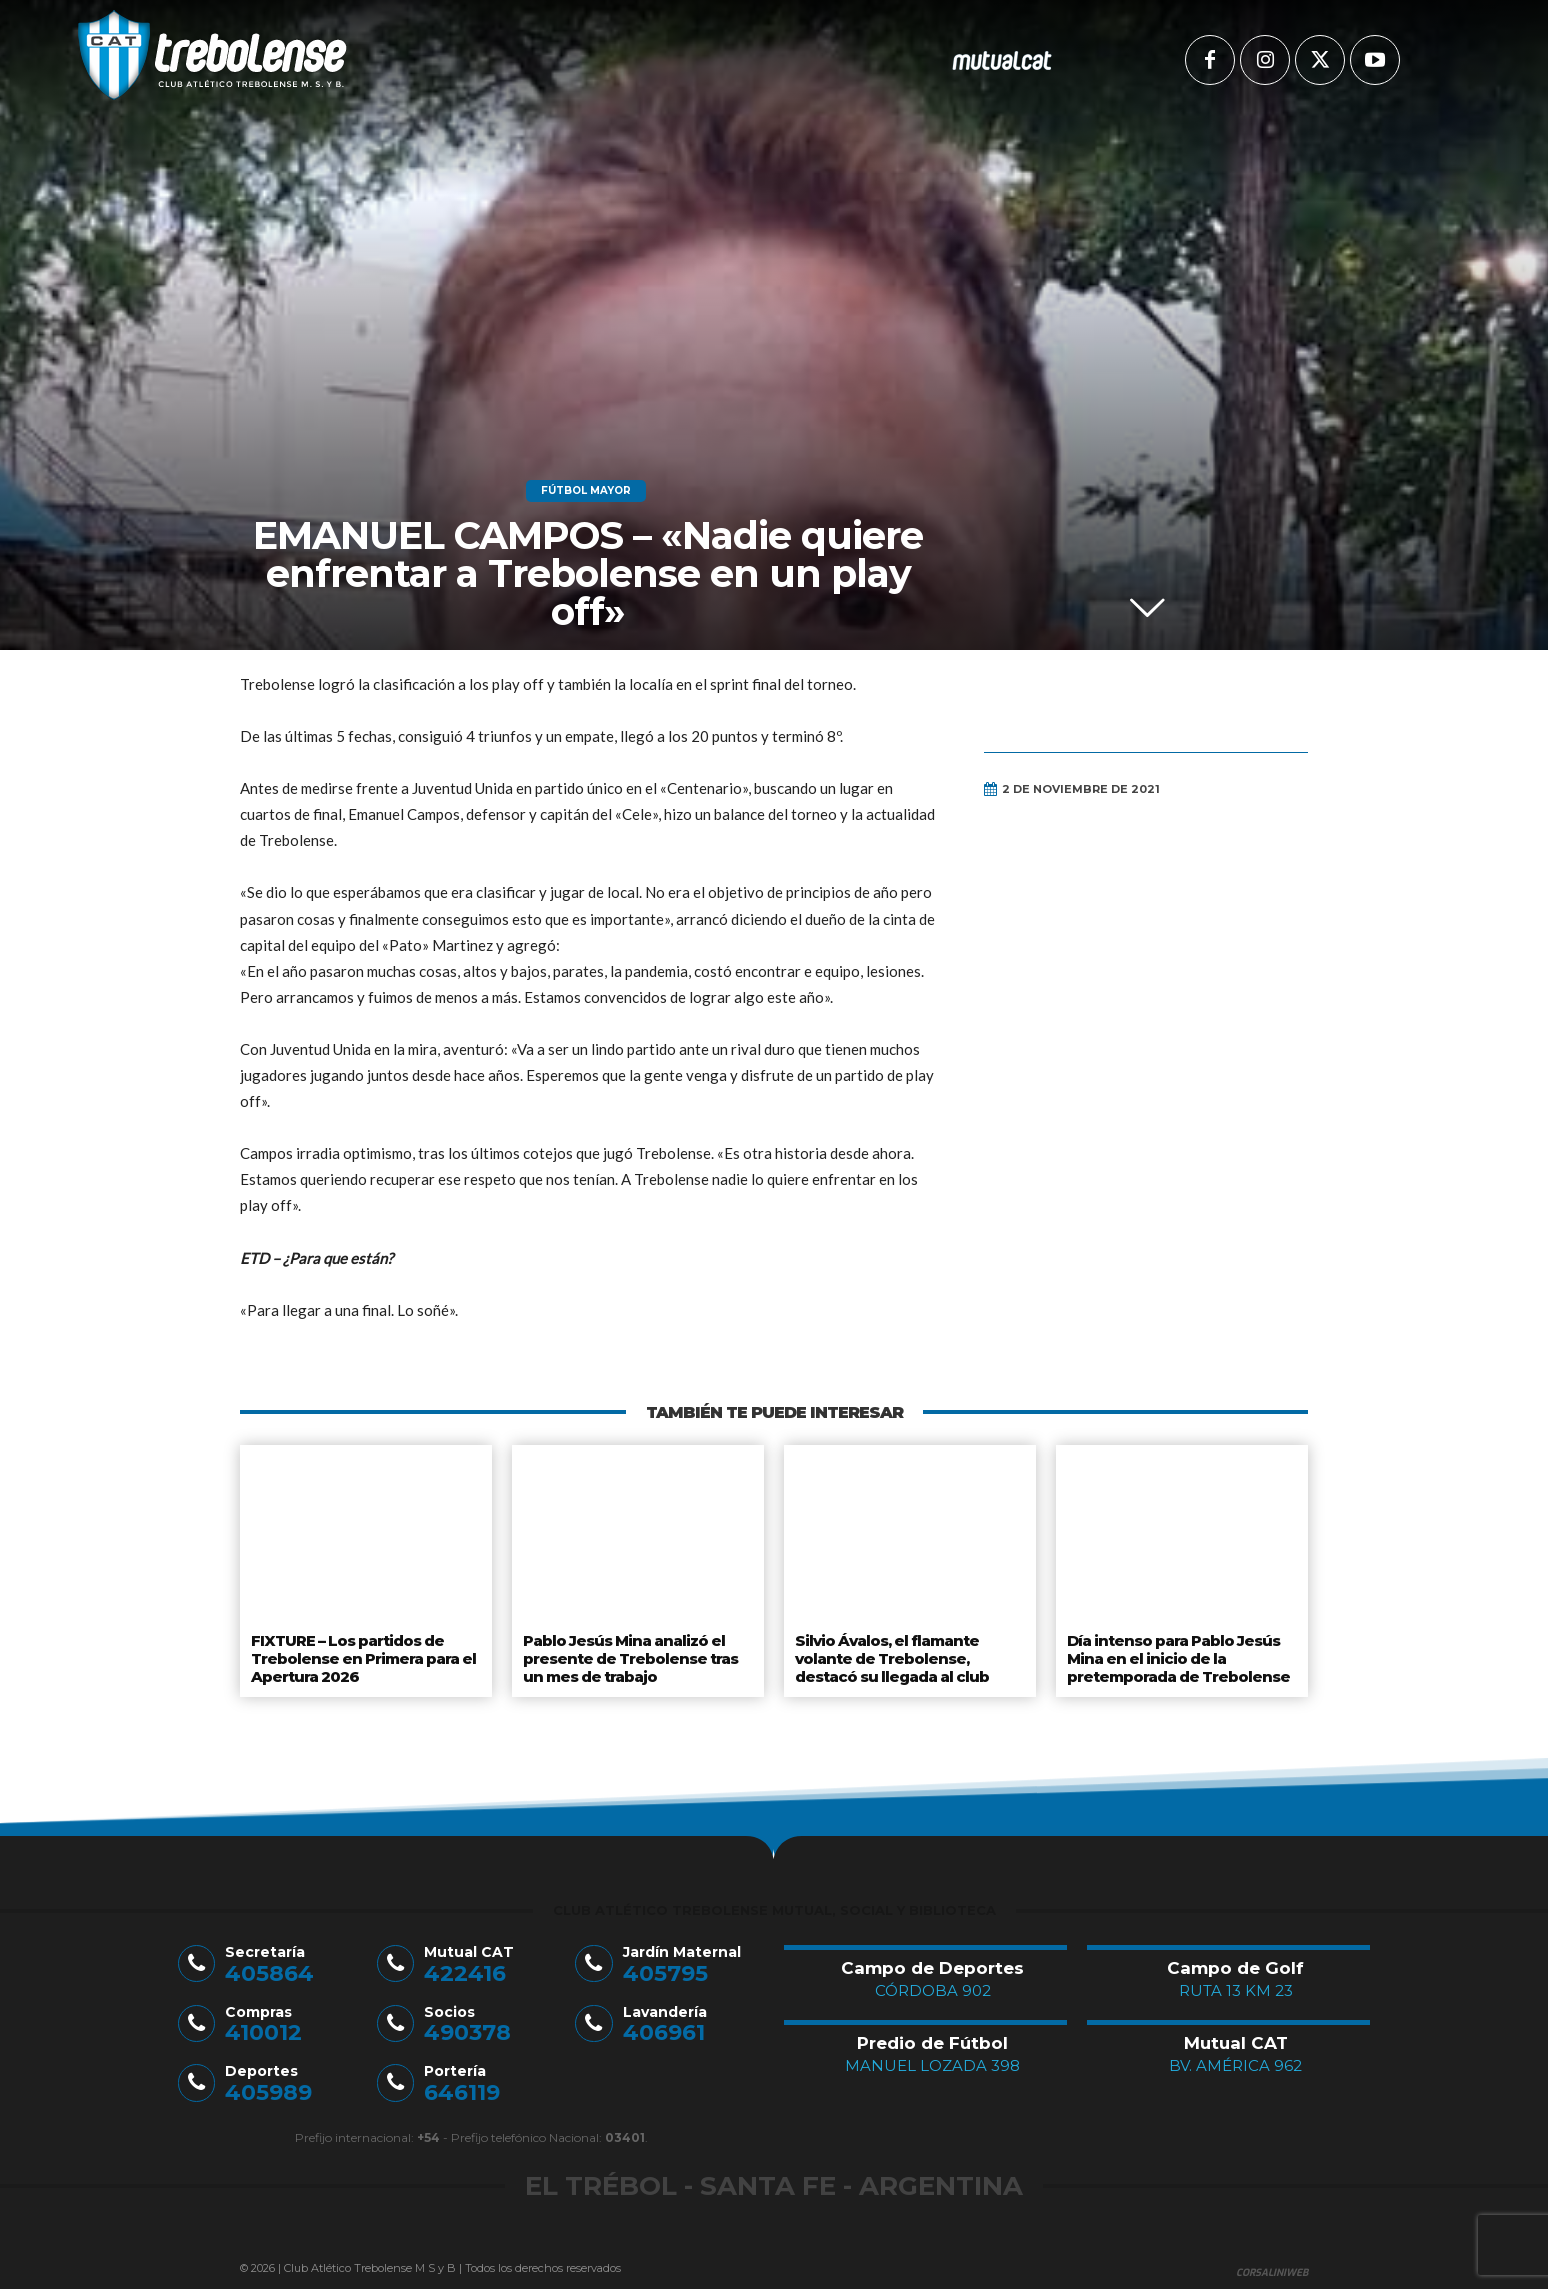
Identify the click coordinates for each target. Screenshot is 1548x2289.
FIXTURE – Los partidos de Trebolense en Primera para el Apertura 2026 (361, 1654)
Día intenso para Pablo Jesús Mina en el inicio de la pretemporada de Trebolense (1176, 1654)
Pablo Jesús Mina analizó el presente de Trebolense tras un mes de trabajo (628, 1654)
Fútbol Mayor (586, 491)
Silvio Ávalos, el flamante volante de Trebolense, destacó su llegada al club (891, 1654)
